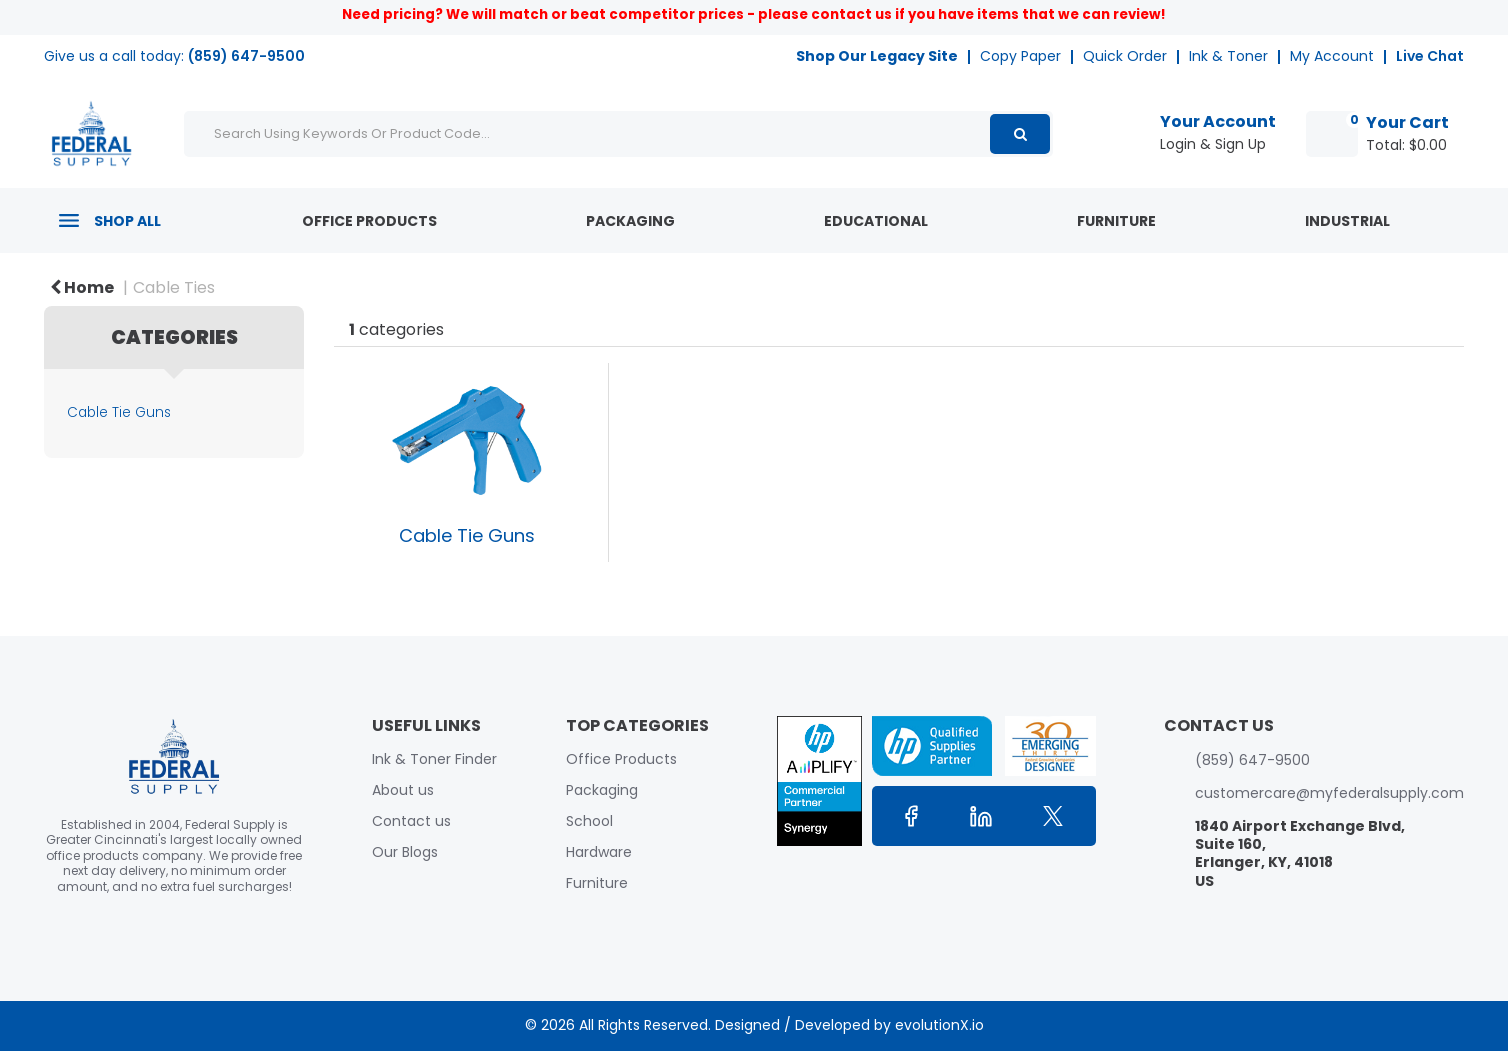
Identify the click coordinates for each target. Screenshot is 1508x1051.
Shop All (127, 221)
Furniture (1116, 221)
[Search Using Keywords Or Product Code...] (618, 134)
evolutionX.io (939, 1025)
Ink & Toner (1228, 56)
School (589, 821)
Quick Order (1125, 56)
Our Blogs (405, 852)
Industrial (1347, 221)
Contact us (411, 821)
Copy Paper (1020, 56)
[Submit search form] (1020, 134)
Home (82, 287)
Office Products (369, 221)
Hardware (599, 852)
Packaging (630, 221)
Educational (876, 221)
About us (403, 790)
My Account (1332, 56)
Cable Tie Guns (119, 412)
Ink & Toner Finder (434, 759)
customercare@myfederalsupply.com (1329, 793)
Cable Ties (174, 287)
